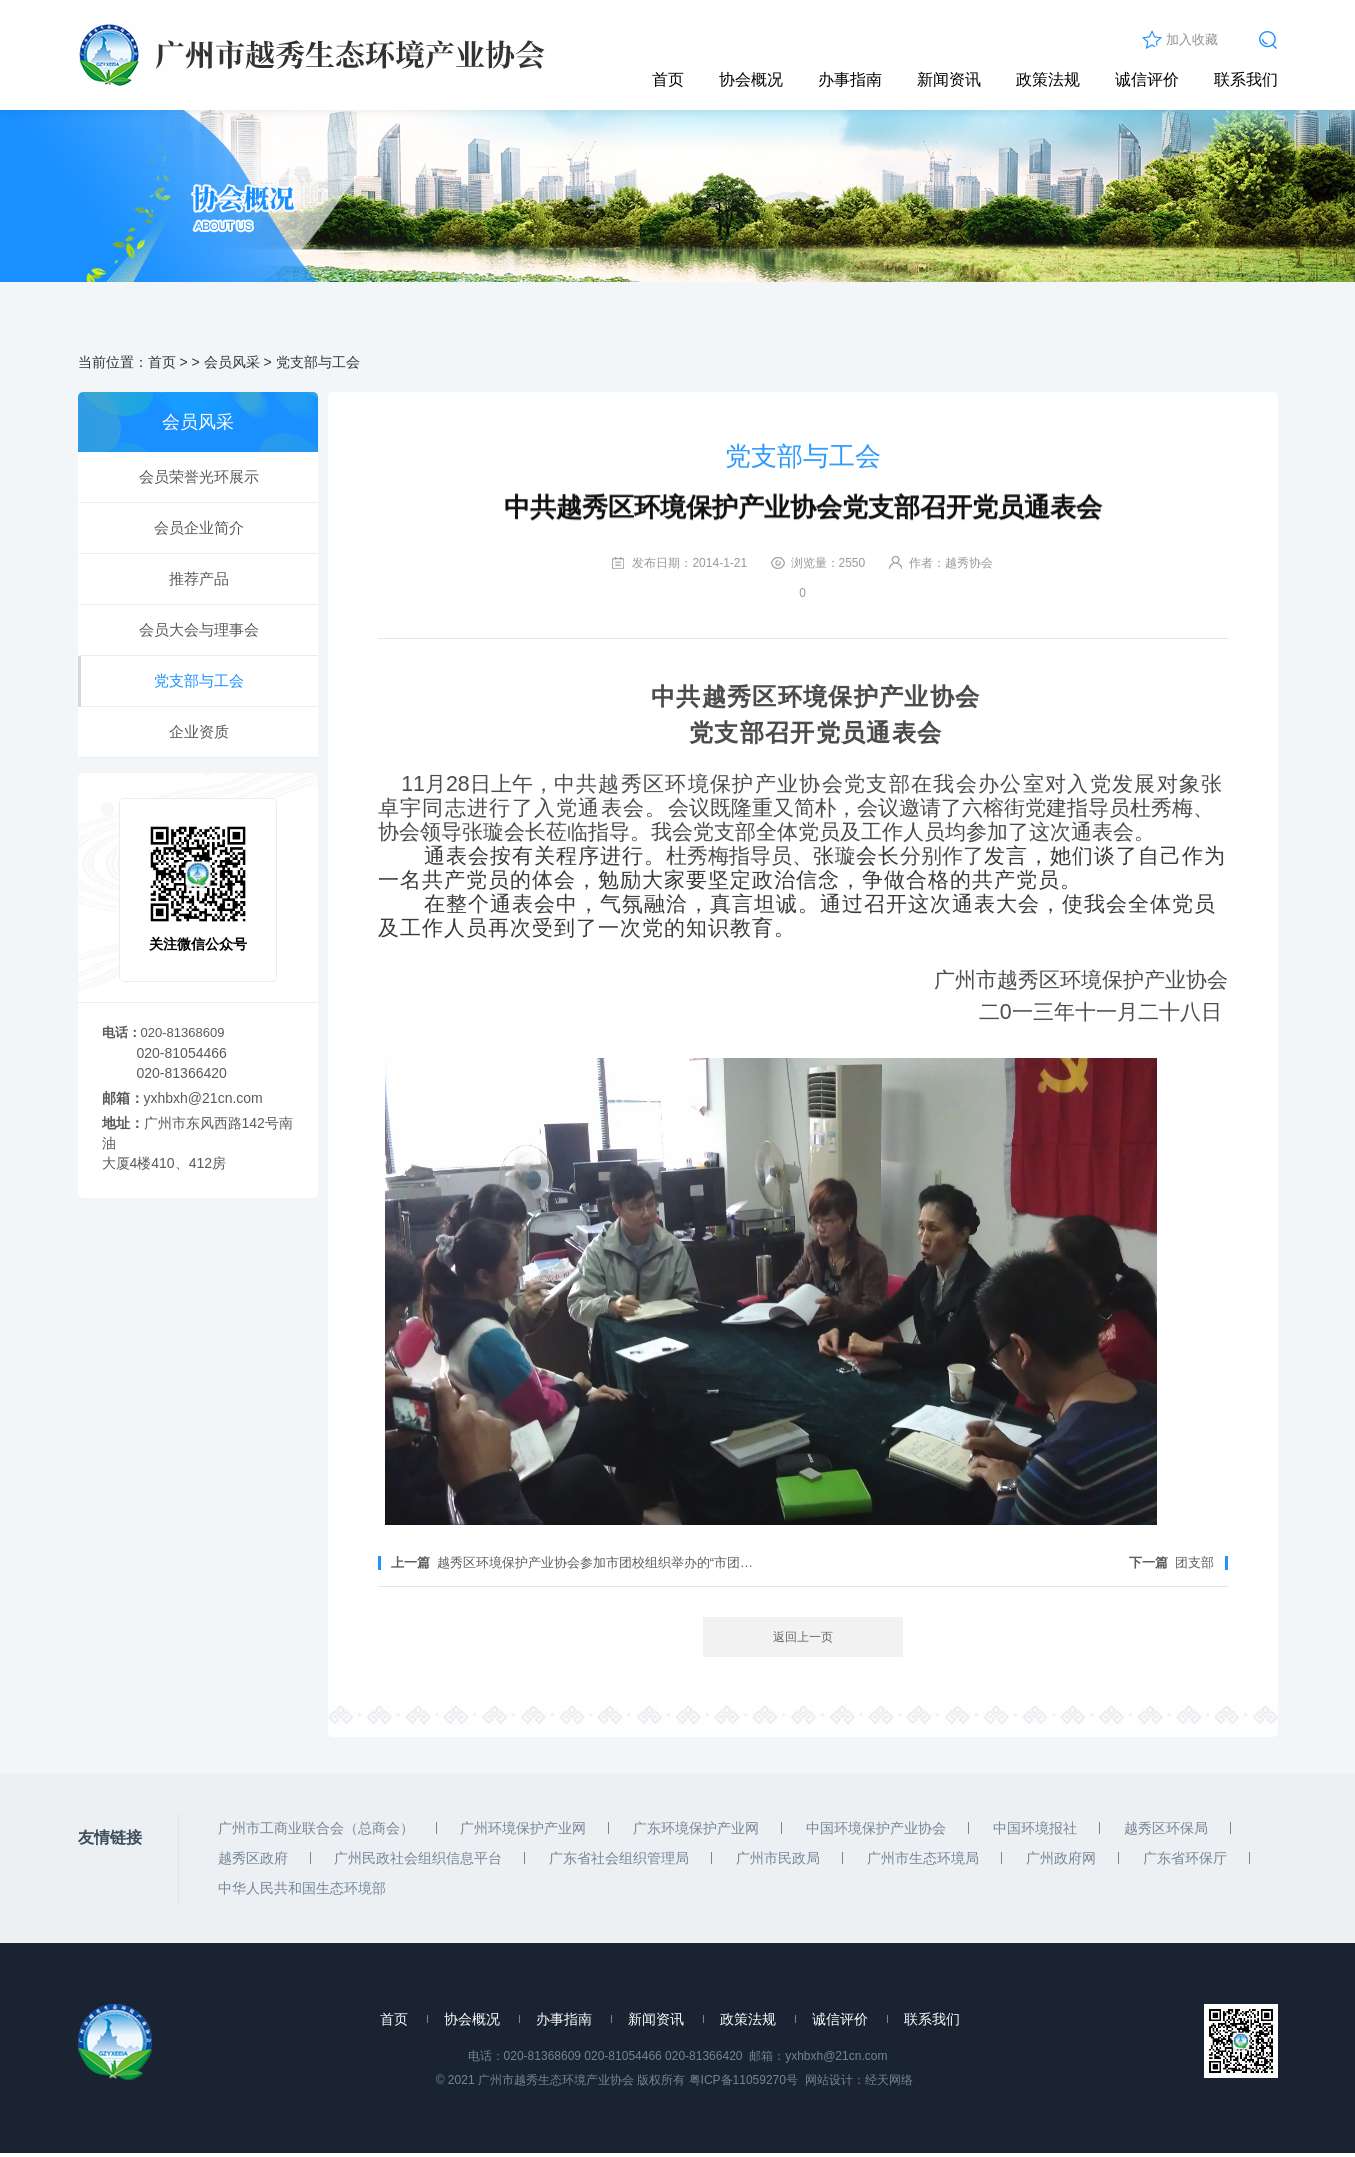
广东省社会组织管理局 (619, 1862)
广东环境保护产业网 (696, 1832)
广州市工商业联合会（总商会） (316, 1832)
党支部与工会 (318, 366)
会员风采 (232, 366)
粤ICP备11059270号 (743, 2084)
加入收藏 (1192, 39)
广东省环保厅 (1185, 1862)
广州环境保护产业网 (523, 1832)
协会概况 (751, 79)
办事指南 (850, 79)
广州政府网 (1061, 1862)
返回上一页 (803, 1641)
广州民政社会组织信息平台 (418, 1862)
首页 (668, 79)
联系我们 (1246, 79)
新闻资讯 (949, 79)
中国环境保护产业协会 (876, 1832)
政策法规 (1048, 79)
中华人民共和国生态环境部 (302, 1892)
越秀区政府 (253, 1862)
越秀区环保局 (1166, 1832)
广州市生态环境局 (923, 1862)
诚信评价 (1147, 79)
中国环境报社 (1035, 1832)
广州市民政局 (778, 1862)
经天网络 (889, 2084)
